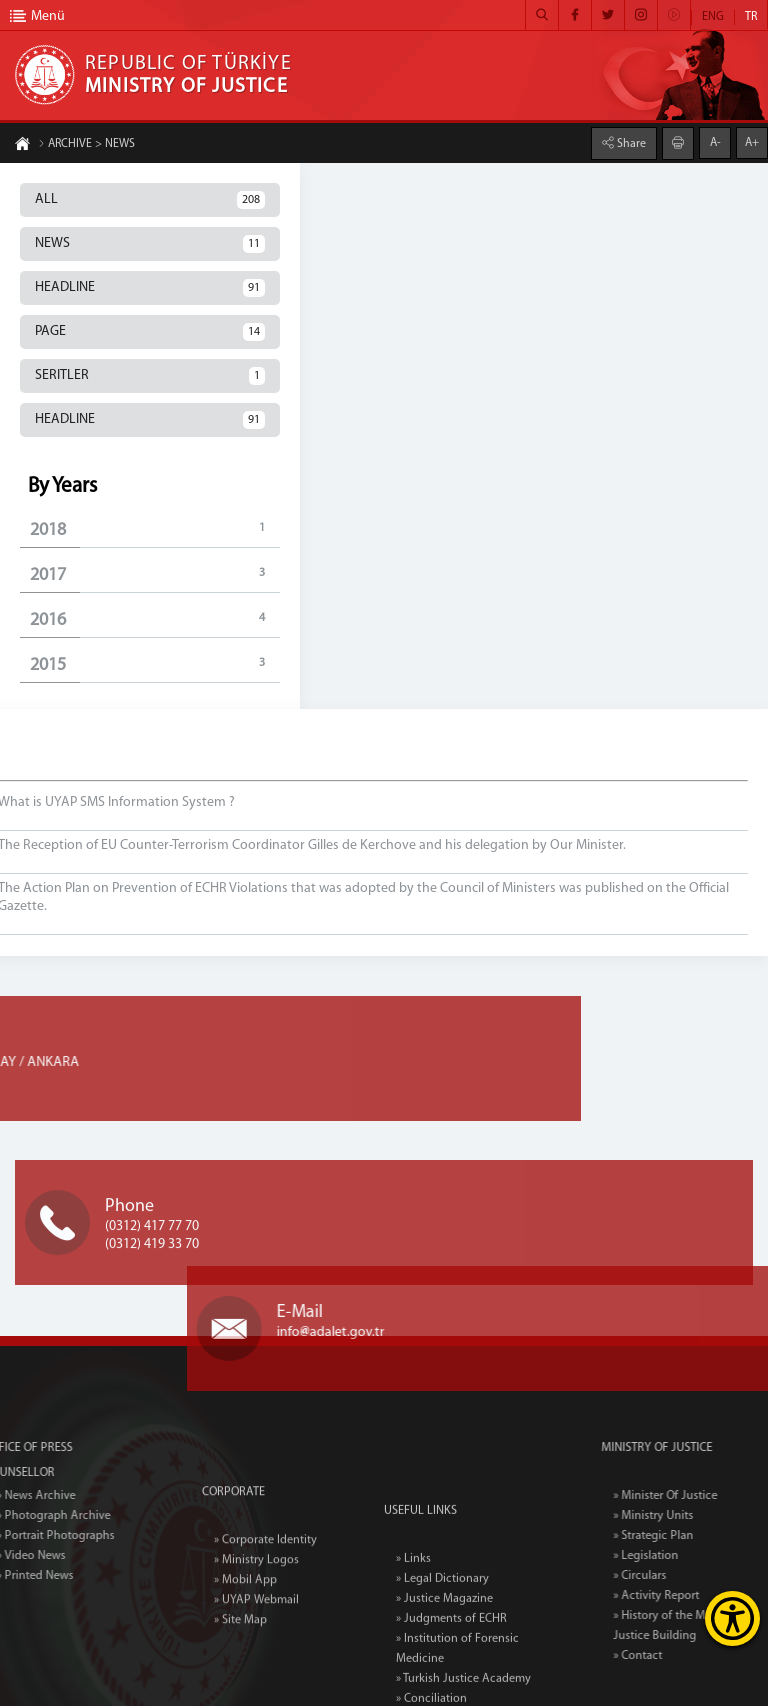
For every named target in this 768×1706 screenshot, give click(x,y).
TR (751, 17)
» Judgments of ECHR (451, 1688)
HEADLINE (150, 288)
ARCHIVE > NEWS (86, 145)
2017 (155, 574)
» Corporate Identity (265, 1589)
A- (715, 142)
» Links (413, 1628)
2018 (155, 529)
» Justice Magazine (444, 1668)
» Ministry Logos (256, 1609)
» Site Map (240, 1669)
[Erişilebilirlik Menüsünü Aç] (732, 1618)
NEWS (150, 244)
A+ (752, 142)
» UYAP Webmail (256, 1649)
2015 (155, 664)
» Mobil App (245, 1629)
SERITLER (150, 376)
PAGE (150, 332)
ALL (150, 200)
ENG (713, 17)
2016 (155, 619)
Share (630, 143)
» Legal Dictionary (442, 1648)
